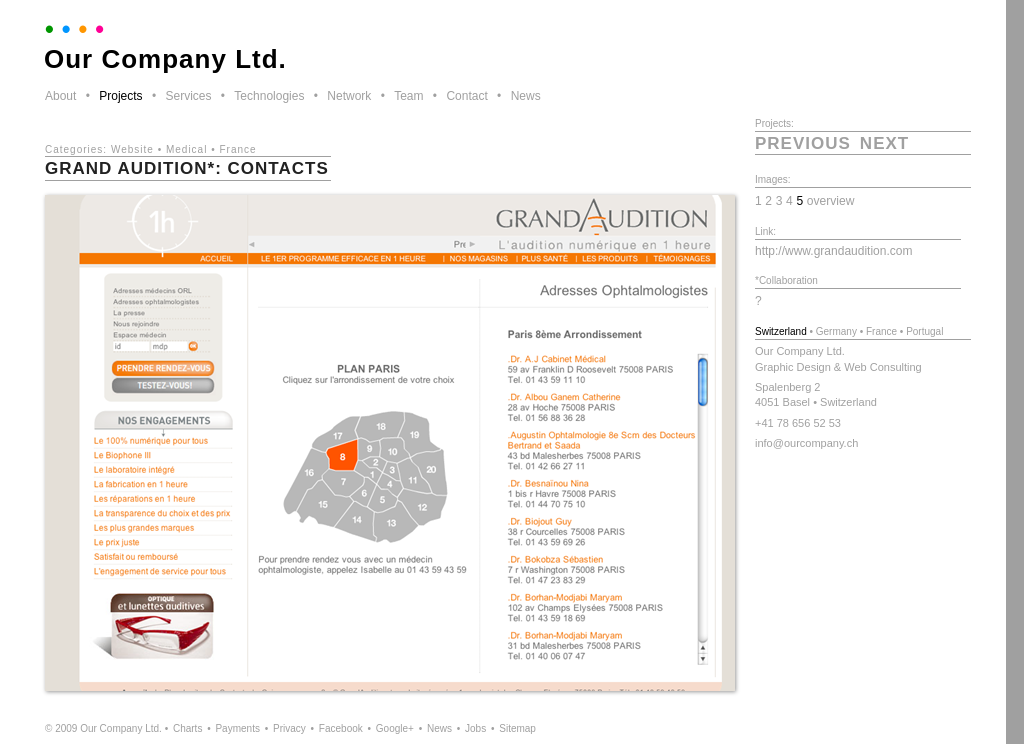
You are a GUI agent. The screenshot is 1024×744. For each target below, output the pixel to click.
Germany (836, 331)
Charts (187, 728)
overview (831, 201)
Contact (466, 96)
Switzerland (781, 331)
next (884, 143)
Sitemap (517, 728)
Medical (186, 149)
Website (132, 149)
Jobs (475, 728)
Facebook (341, 728)
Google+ (395, 728)
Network (349, 96)
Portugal (924, 331)
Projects (120, 96)
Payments (237, 728)
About (60, 96)
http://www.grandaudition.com (833, 251)
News (526, 96)
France (237, 149)
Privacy (289, 728)
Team (408, 96)
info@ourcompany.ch (806, 443)
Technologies (269, 96)
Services (188, 96)
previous (803, 143)
